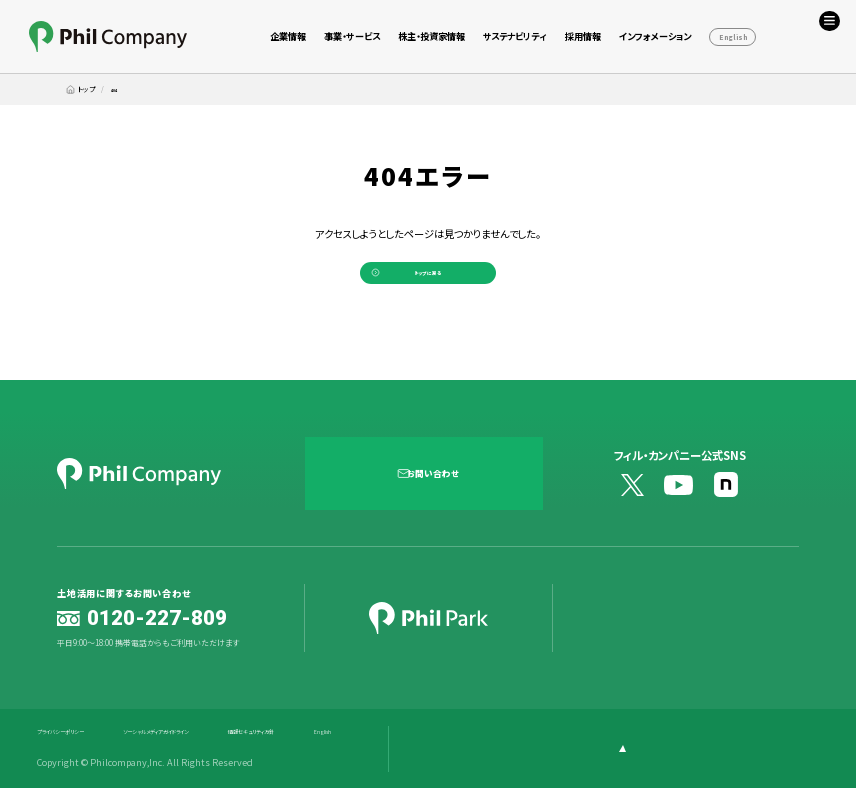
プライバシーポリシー (78, 749)
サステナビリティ (514, 36)
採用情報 (583, 36)
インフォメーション (655, 36)
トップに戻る (428, 280)
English (733, 37)
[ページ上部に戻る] (764, 765)
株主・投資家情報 (431, 36)
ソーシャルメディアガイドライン (217, 749)
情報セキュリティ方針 (357, 749)
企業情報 (288, 36)
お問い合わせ (438, 488)
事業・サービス (352, 36)
